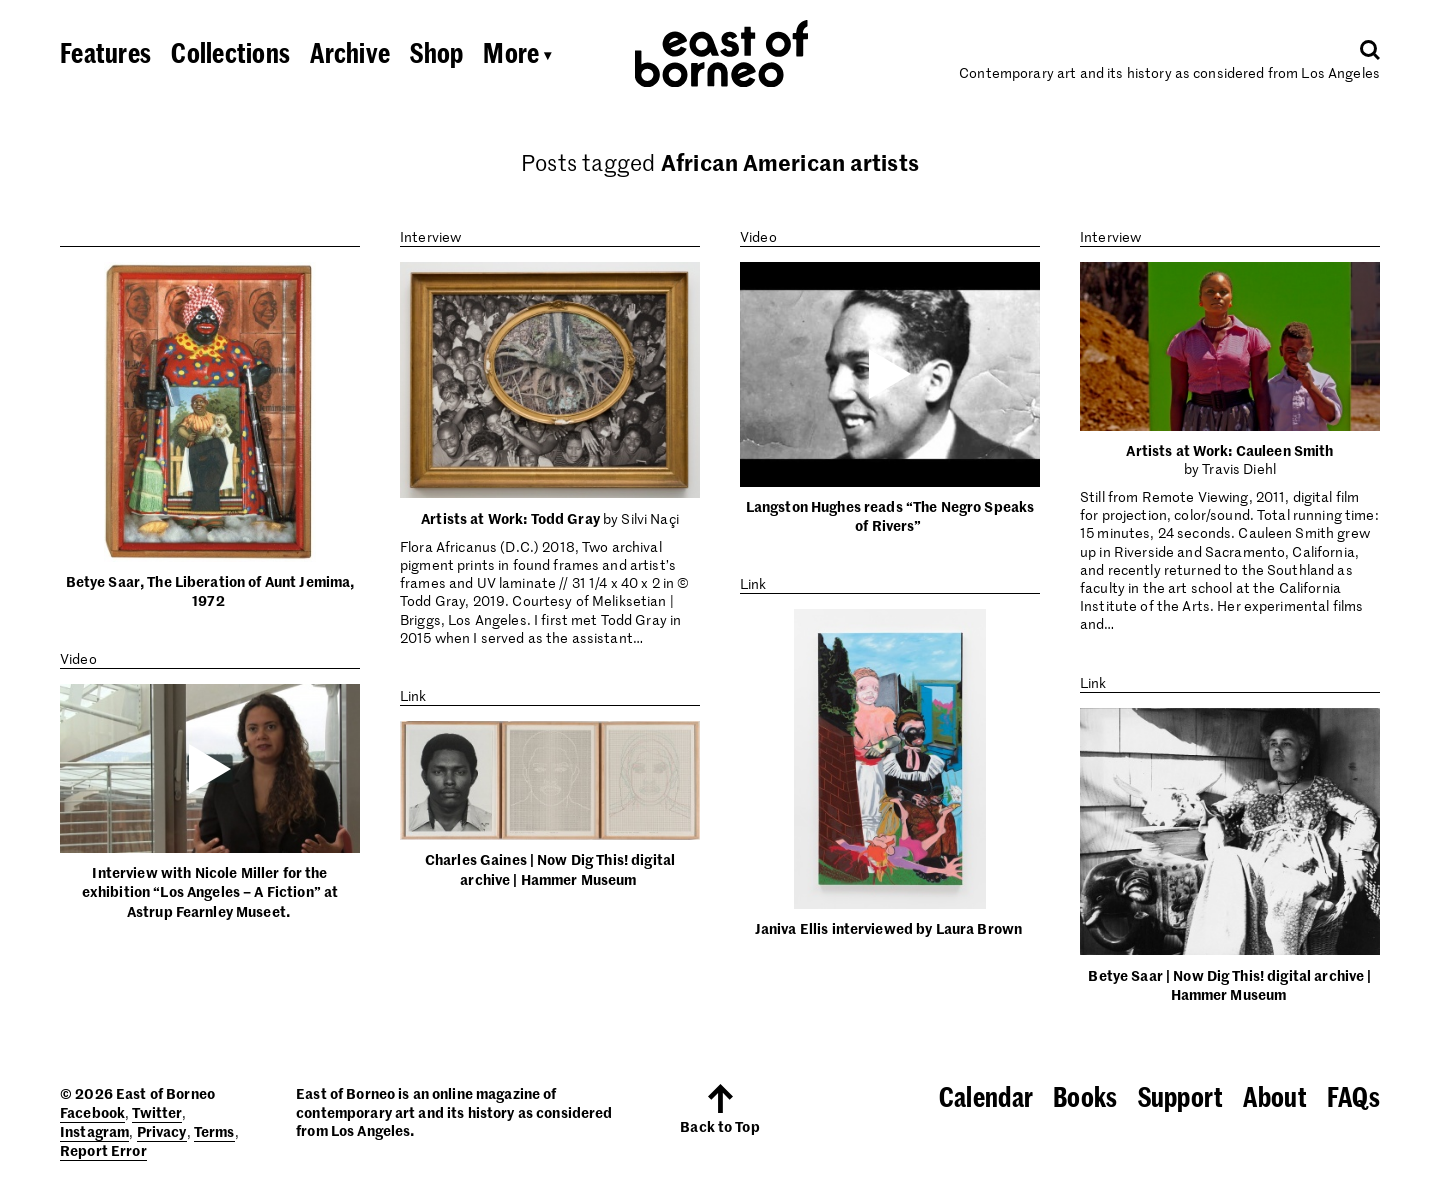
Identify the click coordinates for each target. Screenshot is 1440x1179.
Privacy (162, 1131)
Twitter (157, 1112)
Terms (214, 1131)
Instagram (94, 1131)
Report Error (103, 1150)
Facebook (92, 1112)
